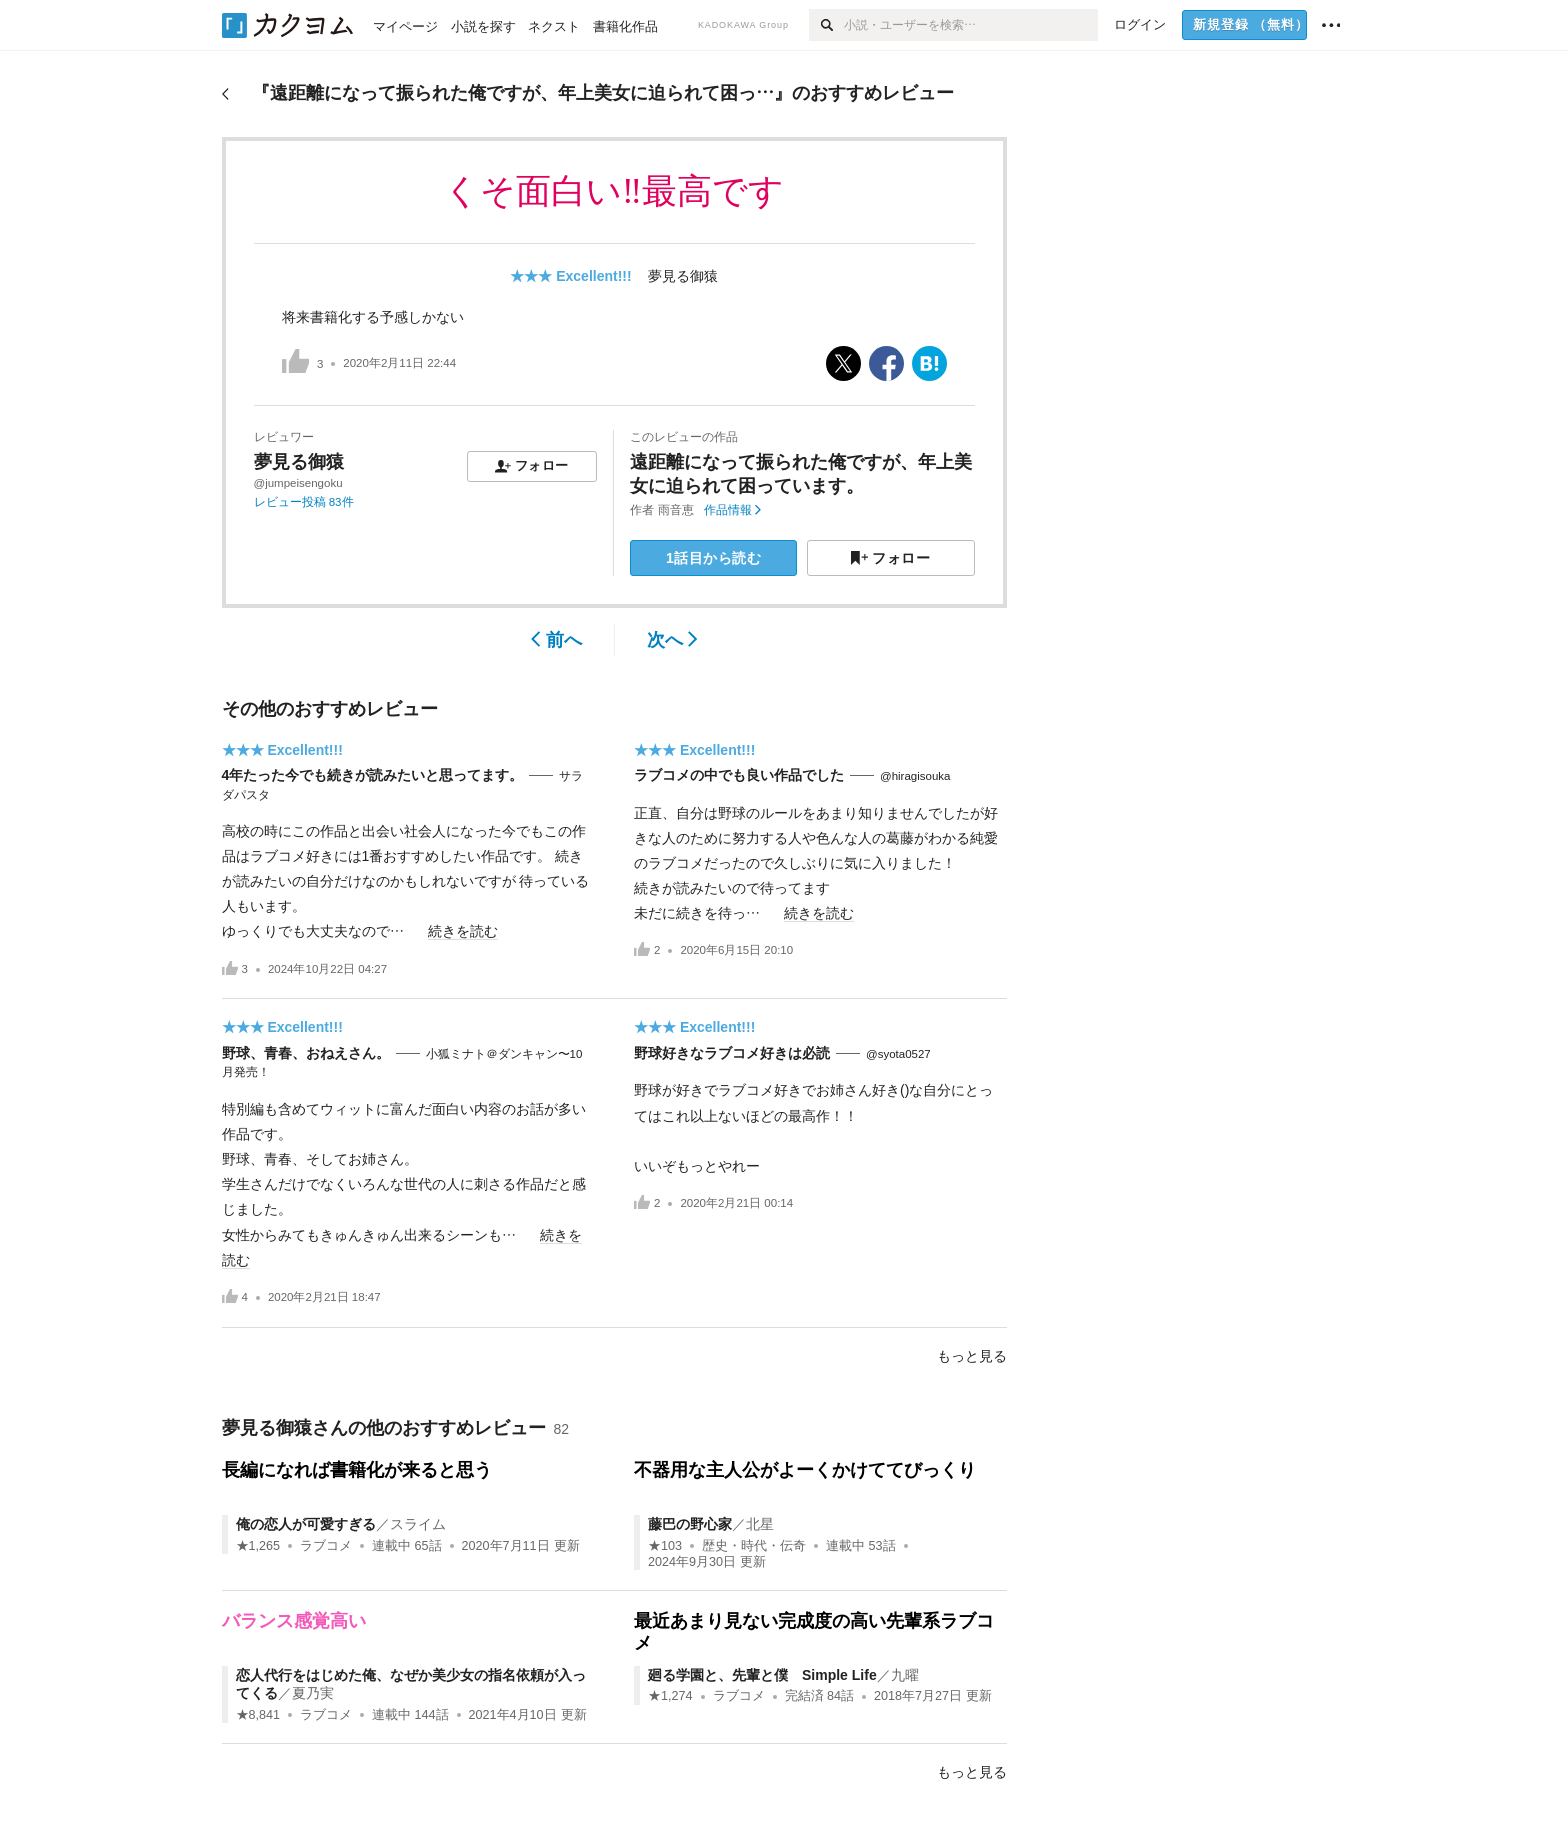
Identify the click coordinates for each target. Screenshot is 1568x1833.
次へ (672, 640)
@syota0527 (898, 1054)
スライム (418, 1524)
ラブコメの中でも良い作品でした (739, 775)
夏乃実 (313, 1693)
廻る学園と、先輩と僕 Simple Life (762, 1675)
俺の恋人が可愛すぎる (306, 1524)
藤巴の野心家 (690, 1524)
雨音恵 (676, 510)
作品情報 (732, 510)
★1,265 (258, 1546)
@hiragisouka (915, 776)
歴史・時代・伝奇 (754, 1546)
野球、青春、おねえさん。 (306, 1053)
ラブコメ (326, 1546)
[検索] (826, 25)
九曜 (905, 1675)
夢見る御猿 (683, 276)
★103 (665, 1546)
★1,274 (670, 1696)
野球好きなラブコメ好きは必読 (732, 1053)
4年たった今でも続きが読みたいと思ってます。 (373, 775)
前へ (556, 640)
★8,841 (258, 1715)
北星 (760, 1524)
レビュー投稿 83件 (304, 502)
